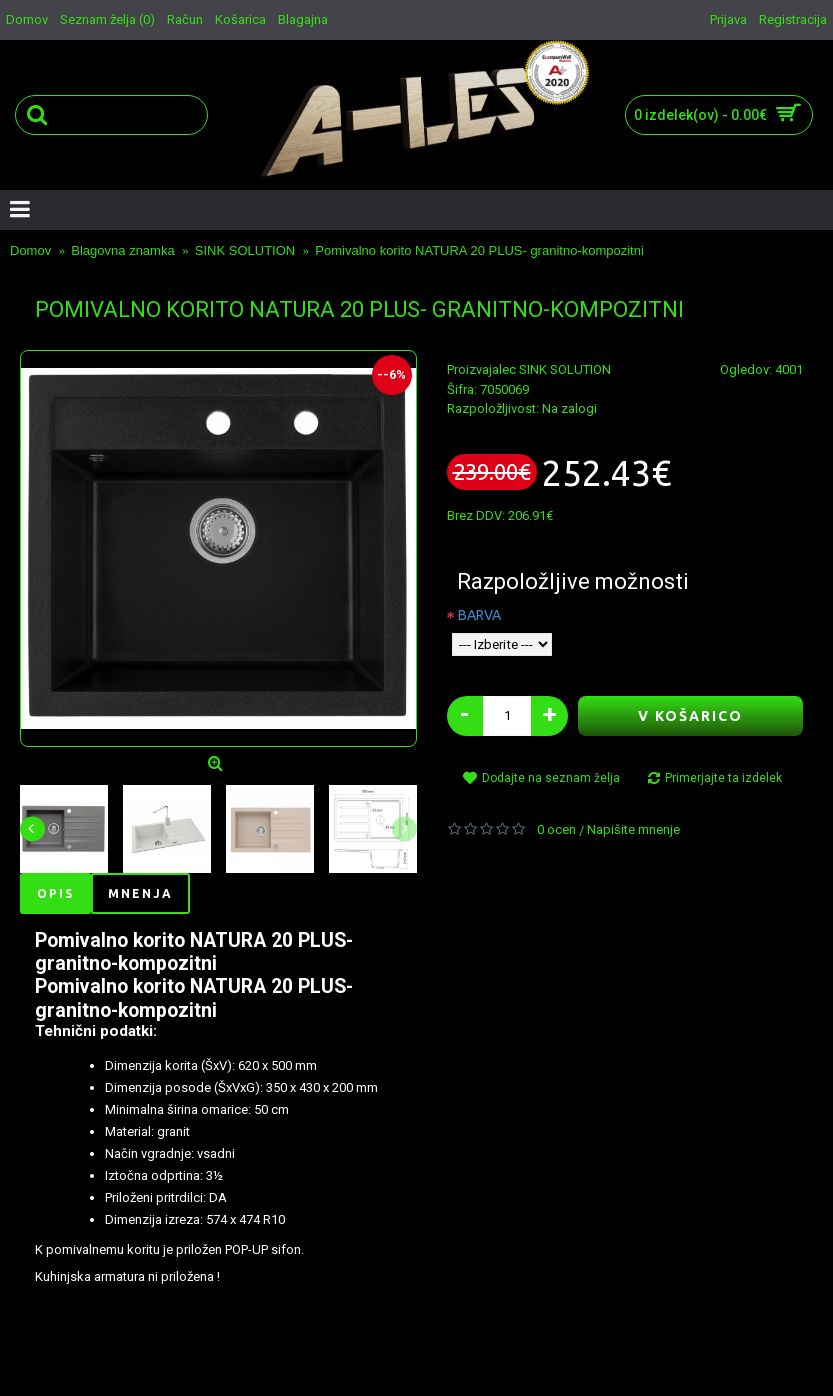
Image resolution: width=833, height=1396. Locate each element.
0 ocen (556, 829)
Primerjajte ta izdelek (723, 778)
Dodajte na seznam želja (551, 778)
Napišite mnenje (633, 829)
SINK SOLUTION (565, 369)
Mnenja (140, 893)
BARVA (479, 615)
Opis (55, 893)
